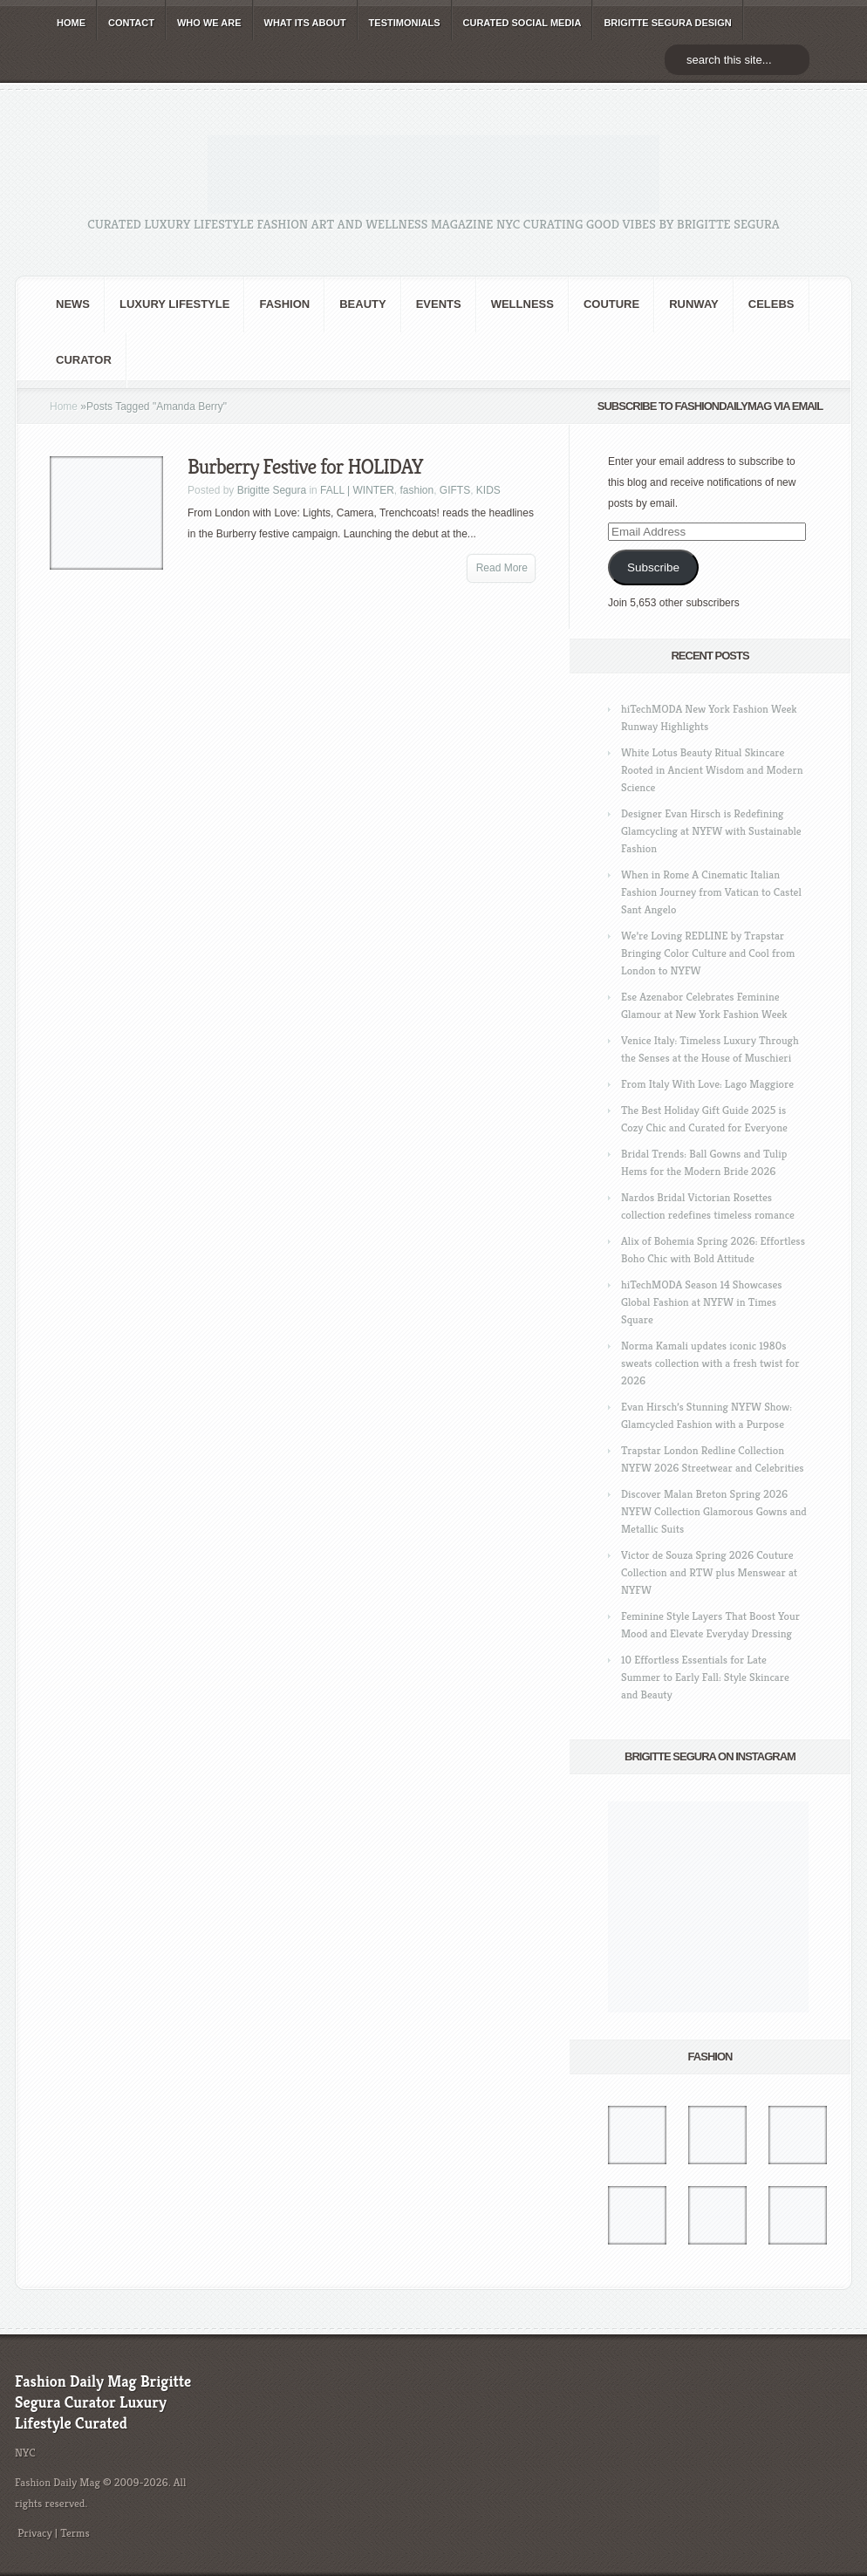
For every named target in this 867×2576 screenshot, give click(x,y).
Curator (84, 359)
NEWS (73, 304)
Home (64, 406)
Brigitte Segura (271, 490)
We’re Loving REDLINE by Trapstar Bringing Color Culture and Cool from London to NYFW (708, 953)
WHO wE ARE (209, 22)
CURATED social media (522, 22)
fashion (284, 304)
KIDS (488, 490)
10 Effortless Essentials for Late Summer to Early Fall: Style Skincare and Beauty (705, 1677)
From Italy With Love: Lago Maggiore (707, 1083)
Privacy (34, 2532)
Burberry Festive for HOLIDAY (305, 467)
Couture (611, 304)
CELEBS (771, 304)
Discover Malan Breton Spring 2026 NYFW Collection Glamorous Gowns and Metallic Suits (714, 1511)
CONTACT (131, 22)
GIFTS (455, 490)
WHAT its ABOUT (305, 22)
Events (438, 304)
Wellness (522, 304)
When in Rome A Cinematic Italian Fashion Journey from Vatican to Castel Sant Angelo (711, 892)
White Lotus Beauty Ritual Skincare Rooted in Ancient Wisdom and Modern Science (712, 770)
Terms (75, 2532)
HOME (71, 22)
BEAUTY (362, 304)
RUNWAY (694, 304)
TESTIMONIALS (404, 22)
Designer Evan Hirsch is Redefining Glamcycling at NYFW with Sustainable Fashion (711, 831)
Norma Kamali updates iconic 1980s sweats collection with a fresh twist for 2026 (710, 1363)
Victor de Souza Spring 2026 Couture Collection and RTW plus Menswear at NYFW (709, 1572)
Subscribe (653, 567)
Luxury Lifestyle (174, 304)
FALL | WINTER (357, 490)
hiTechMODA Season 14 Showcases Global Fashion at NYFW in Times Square (701, 1302)
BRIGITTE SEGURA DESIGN (667, 22)
